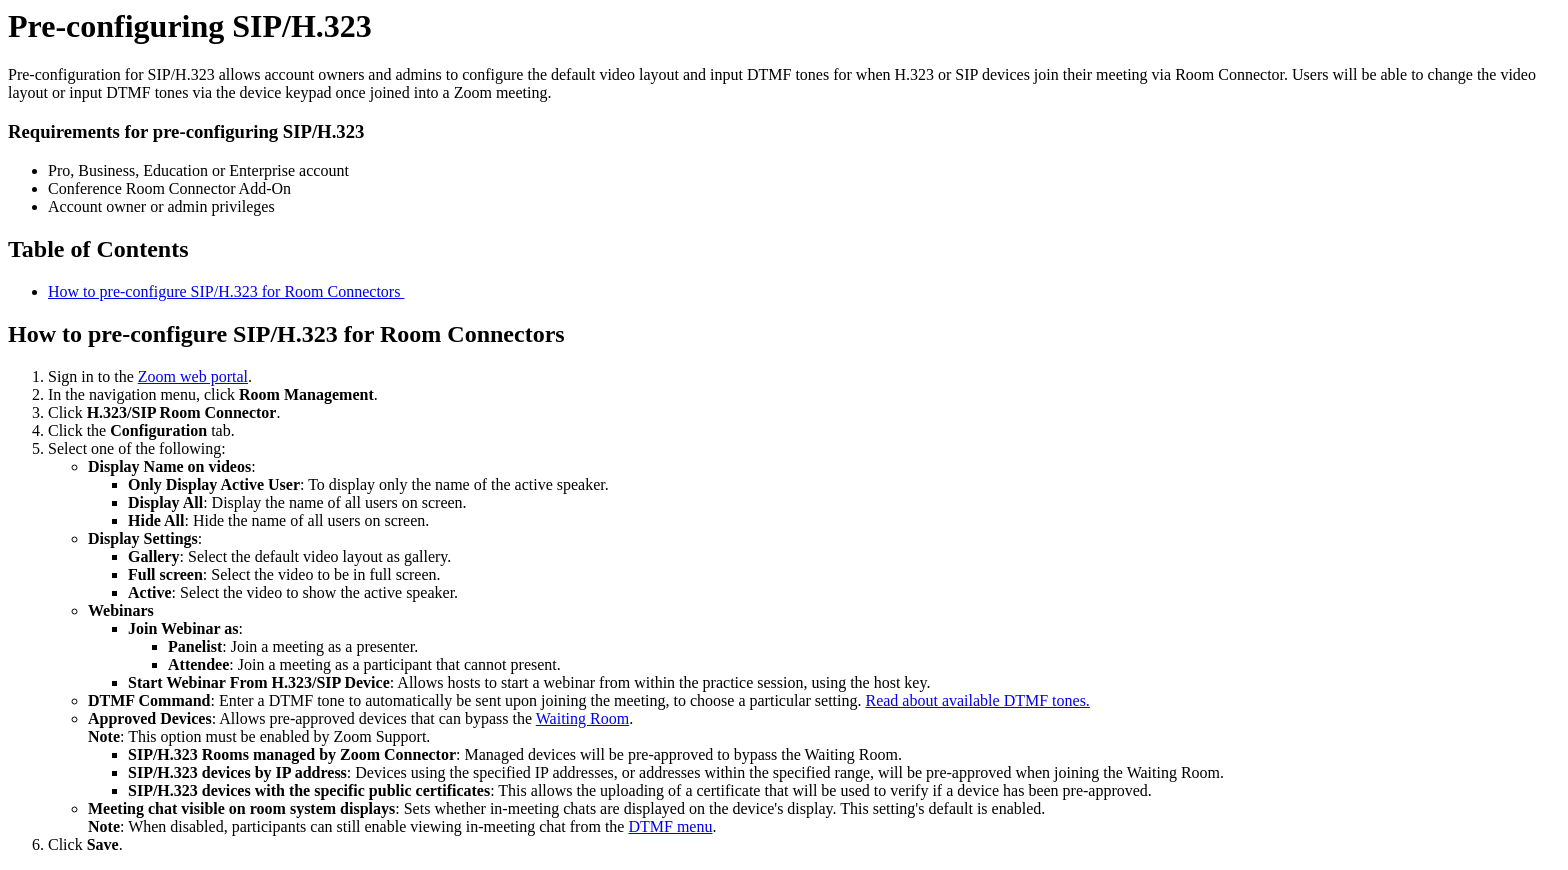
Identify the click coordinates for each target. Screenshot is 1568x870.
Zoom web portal (193, 376)
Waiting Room (582, 718)
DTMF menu (670, 826)
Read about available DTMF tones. (977, 700)
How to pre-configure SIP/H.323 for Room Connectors (226, 291)
